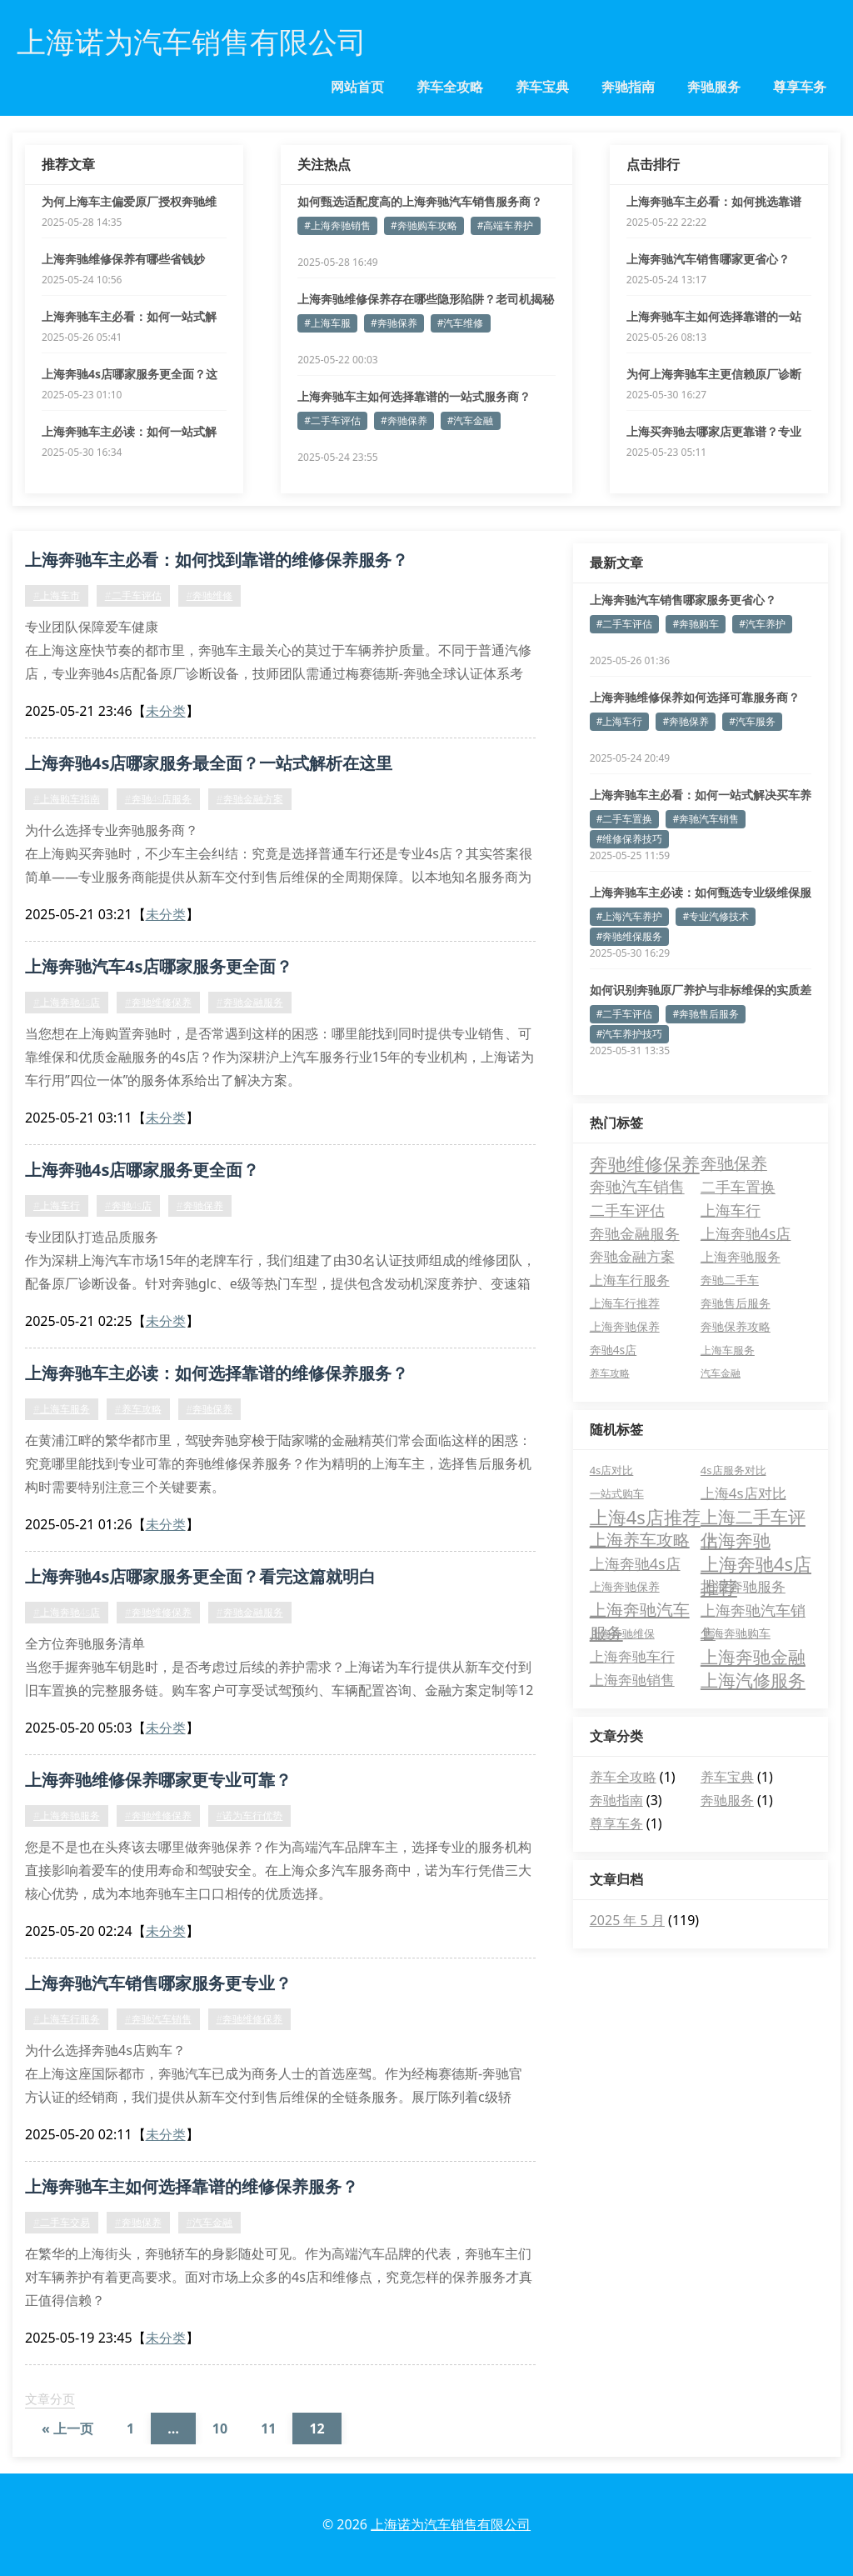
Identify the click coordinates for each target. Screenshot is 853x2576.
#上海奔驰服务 (66, 1815)
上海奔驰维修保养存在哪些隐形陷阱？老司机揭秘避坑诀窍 (425, 299)
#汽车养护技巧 (629, 1034)
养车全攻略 (450, 87)
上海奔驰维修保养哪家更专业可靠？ (158, 1779)
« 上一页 (67, 2428)
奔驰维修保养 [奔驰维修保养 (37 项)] (645, 1163)
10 (219, 2428)
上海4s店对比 (743, 1493)
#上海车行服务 (66, 2019)
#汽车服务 (752, 721)
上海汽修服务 (753, 1680)
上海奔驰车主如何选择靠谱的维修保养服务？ (191, 2186)
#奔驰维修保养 (158, 1002)
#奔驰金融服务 (250, 1002)
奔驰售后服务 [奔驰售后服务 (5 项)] (736, 1303)
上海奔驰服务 (743, 1586)
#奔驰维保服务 (629, 936)
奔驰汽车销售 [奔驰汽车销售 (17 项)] (637, 1186)
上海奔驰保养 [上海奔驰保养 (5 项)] (625, 1326)
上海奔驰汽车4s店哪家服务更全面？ (158, 966)
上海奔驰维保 (622, 1633)
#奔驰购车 (695, 624)
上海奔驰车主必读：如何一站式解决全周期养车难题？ (129, 431)
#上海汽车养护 (629, 916)
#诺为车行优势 (250, 1815)
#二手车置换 (624, 819)
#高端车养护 (505, 225)
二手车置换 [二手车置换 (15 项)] (738, 1187)
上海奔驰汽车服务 (640, 1610)
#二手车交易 (61, 2222)
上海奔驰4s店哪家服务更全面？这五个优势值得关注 (129, 374)
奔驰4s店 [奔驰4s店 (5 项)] (613, 1350)
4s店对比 (612, 1470)
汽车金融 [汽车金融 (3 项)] (721, 1373)
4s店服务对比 (733, 1470)
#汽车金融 (470, 420)
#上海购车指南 (66, 799)
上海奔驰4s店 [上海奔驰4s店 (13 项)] (746, 1233)
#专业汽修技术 (715, 916)
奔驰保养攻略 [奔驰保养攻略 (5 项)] (736, 1326)
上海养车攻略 (640, 1539)
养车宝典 (542, 87)
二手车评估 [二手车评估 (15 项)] (627, 1210)
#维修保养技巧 (629, 839)
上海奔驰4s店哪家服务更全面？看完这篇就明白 (200, 1576)
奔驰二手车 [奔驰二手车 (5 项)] (730, 1280)
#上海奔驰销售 (337, 225)
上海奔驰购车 (736, 1633)
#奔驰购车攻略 (424, 225)
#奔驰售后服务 (705, 1014)
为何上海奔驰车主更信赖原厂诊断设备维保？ (713, 374)
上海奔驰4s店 (635, 1563)
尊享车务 (799, 87)
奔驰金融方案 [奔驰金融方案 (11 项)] (632, 1256)
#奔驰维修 (210, 595)
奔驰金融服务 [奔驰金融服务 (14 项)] (635, 1233)
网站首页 (357, 87)
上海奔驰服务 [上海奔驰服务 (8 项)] (741, 1257)
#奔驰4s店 (128, 1205)
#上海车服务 (61, 1409)
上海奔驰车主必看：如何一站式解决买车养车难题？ (700, 795)
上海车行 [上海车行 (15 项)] (731, 1210)
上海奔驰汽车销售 (753, 1611)
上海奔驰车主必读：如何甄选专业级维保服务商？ (700, 892)
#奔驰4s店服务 (158, 799)
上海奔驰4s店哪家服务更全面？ (142, 1169)
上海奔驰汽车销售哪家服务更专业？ (158, 1983)
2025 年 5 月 (627, 1920)
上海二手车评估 (753, 1516)
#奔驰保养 (394, 323)
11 (268, 2428)
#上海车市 (56, 595)
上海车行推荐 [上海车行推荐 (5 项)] (625, 1303)
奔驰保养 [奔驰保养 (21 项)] (734, 1163)
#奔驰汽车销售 (158, 2019)
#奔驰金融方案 (250, 799)
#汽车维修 (460, 323)
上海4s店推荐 (645, 1516)
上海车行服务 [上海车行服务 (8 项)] (630, 1280)
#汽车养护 (762, 624)
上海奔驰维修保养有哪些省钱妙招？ (123, 259)
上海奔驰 (736, 1540)
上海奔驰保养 (625, 1586)
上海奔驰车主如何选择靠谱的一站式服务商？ (414, 396)
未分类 (166, 711)
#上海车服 (327, 323)
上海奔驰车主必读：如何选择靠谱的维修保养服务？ (216, 1373)
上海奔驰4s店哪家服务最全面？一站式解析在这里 (208, 763)
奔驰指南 (628, 87)
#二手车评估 (332, 420)
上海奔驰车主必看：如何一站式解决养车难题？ (129, 316)
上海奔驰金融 (753, 1656)
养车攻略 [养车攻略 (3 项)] (610, 1373)
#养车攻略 (138, 1409)
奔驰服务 (714, 87)
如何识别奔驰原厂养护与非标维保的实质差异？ (700, 990)
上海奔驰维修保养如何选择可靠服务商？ (695, 697)
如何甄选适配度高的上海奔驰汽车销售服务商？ (419, 201)
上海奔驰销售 (632, 1679)
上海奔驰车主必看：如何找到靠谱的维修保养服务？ (216, 559)
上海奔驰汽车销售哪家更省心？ (708, 259)
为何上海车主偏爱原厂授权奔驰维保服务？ (129, 201)
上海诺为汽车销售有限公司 (451, 2524)
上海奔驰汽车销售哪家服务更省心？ (683, 600)
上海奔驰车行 (632, 1656)
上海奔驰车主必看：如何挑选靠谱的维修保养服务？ (713, 201)
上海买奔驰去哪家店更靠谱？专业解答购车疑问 (713, 431)
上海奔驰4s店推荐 (756, 1563)
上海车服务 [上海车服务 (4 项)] (728, 1350)
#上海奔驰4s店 (66, 1002)
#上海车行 (56, 1205)
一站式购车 (617, 1493)
